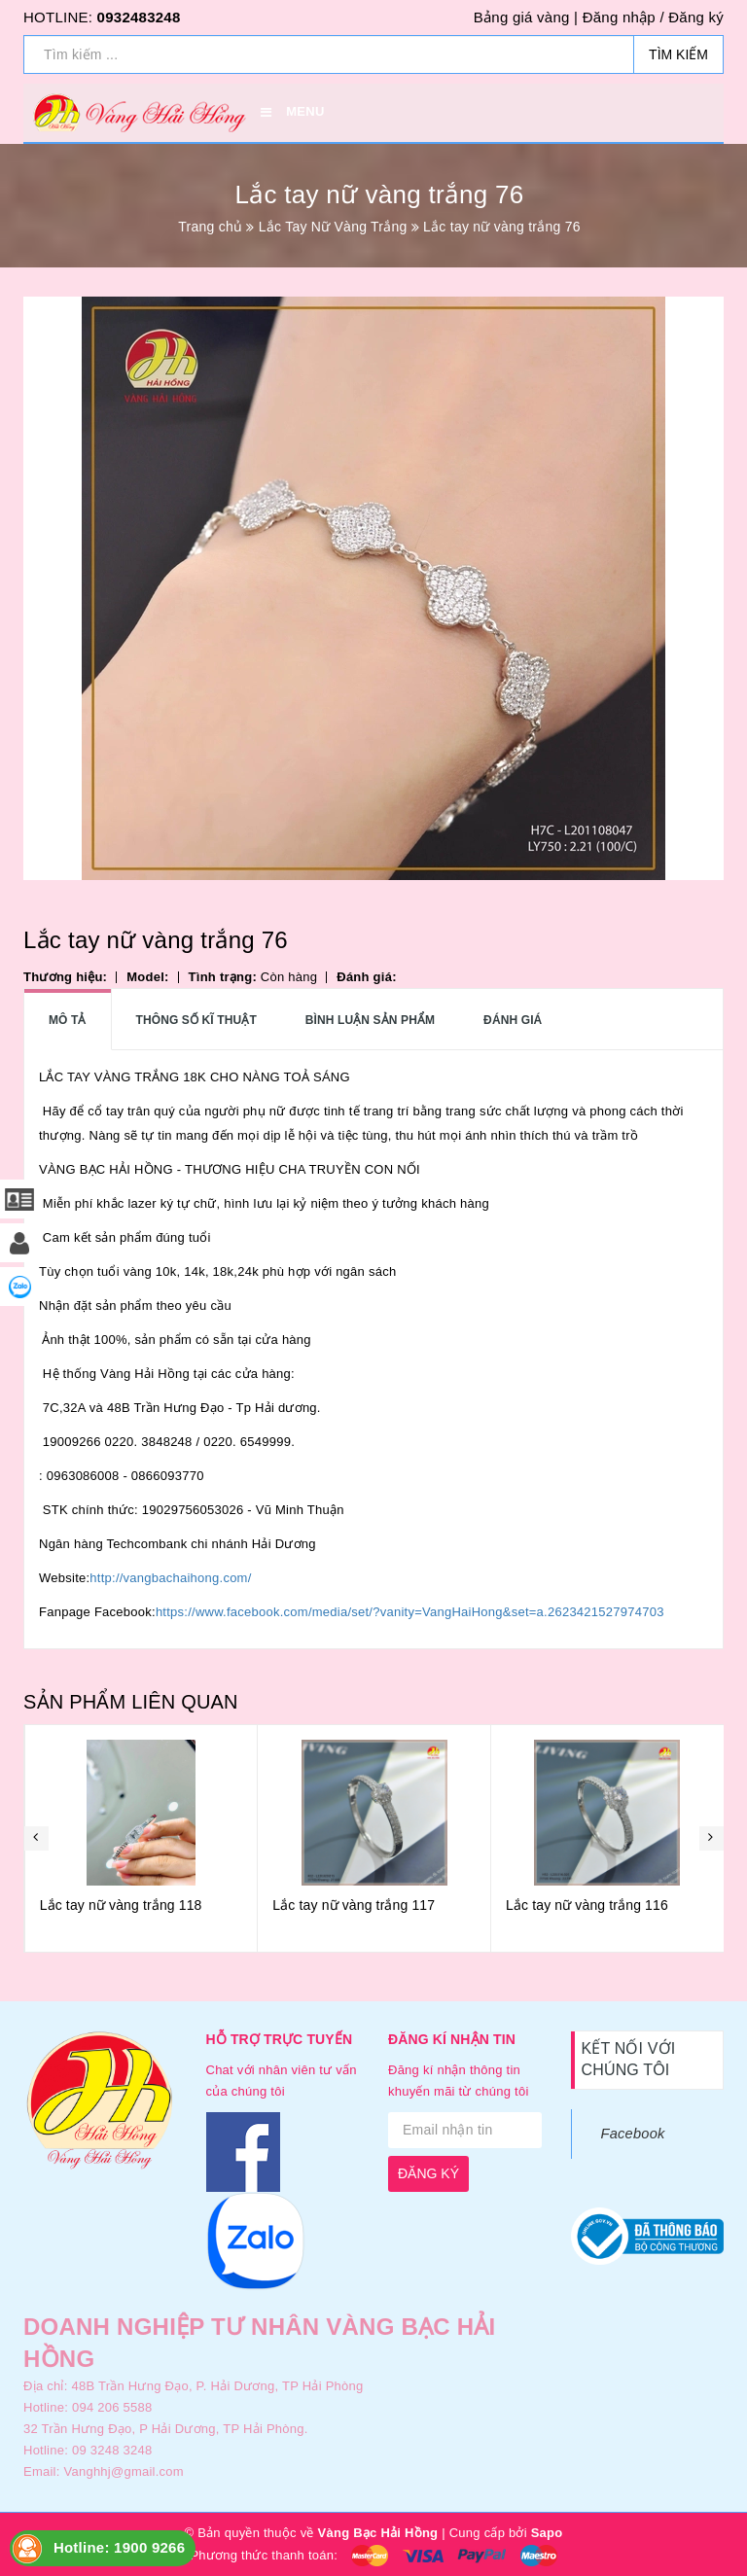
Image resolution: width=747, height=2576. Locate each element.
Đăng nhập (619, 17)
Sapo (547, 2532)
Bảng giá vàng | (526, 17)
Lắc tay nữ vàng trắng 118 (353, 1905)
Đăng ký (696, 17)
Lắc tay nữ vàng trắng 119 (120, 1905)
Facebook (633, 2133)
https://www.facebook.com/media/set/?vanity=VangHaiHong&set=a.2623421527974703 (410, 1612)
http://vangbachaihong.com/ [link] (170, 1577)
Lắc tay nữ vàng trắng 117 (586, 1905)
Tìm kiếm (678, 54)
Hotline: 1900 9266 (119, 2547)
